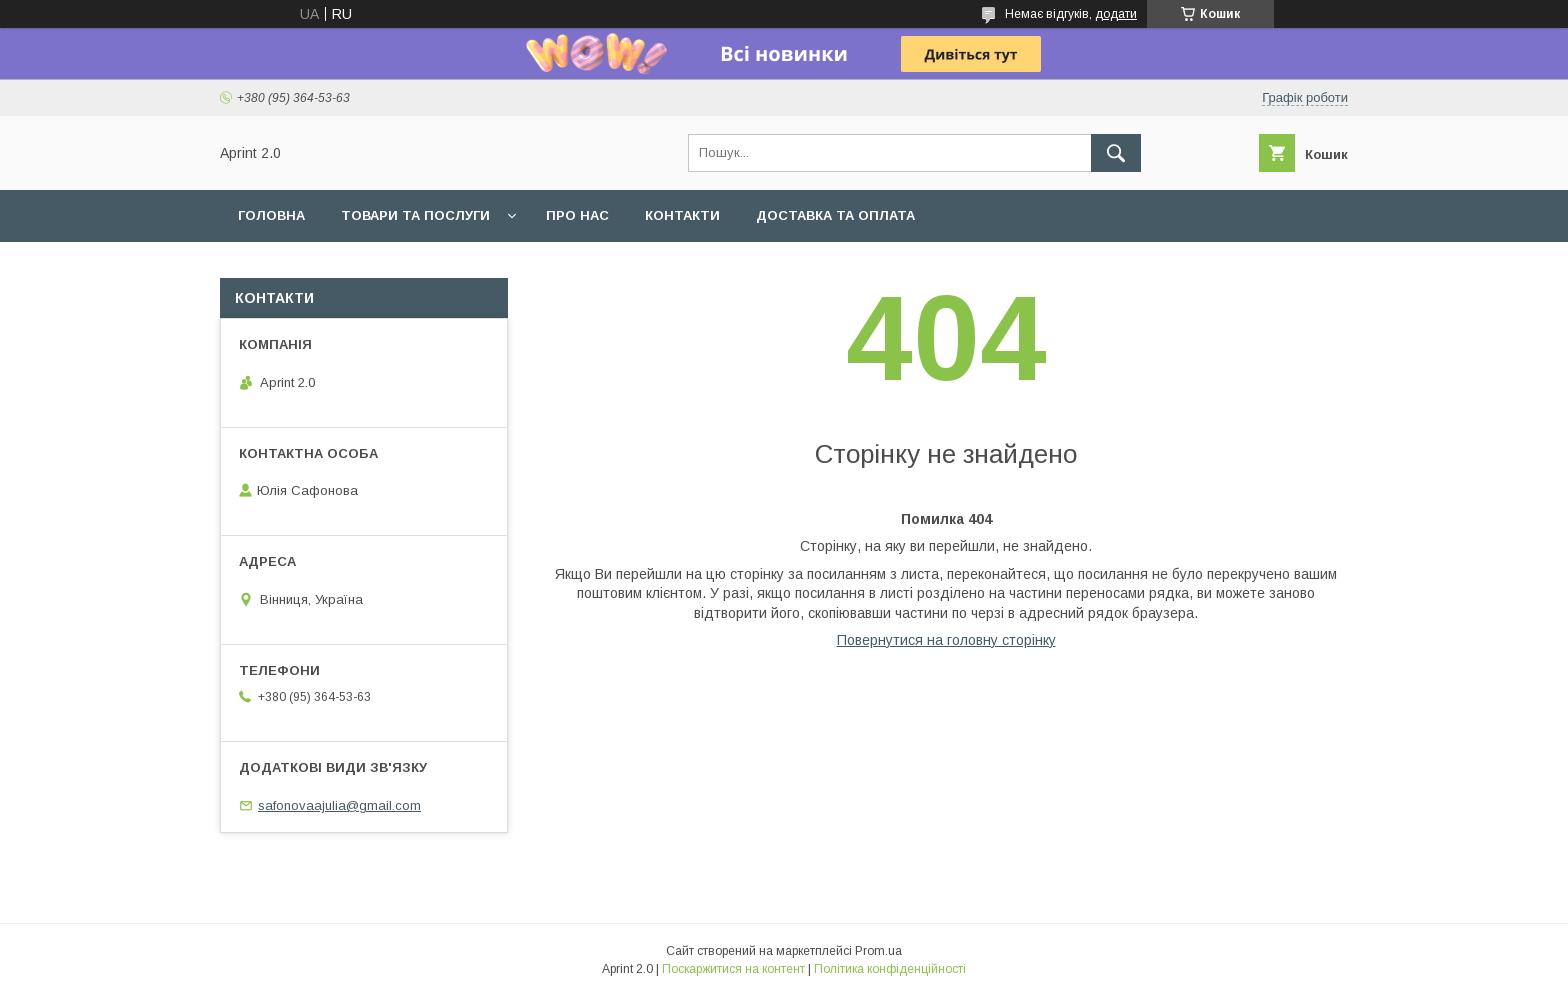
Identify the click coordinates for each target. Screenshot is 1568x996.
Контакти (682, 215)
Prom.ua (878, 951)
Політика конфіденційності (890, 969)
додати (1116, 14)
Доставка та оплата (835, 215)
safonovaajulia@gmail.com (339, 805)
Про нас (577, 215)
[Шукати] (1116, 153)
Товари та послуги (415, 215)
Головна (271, 215)
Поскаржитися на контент (733, 969)
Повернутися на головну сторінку (946, 640)
